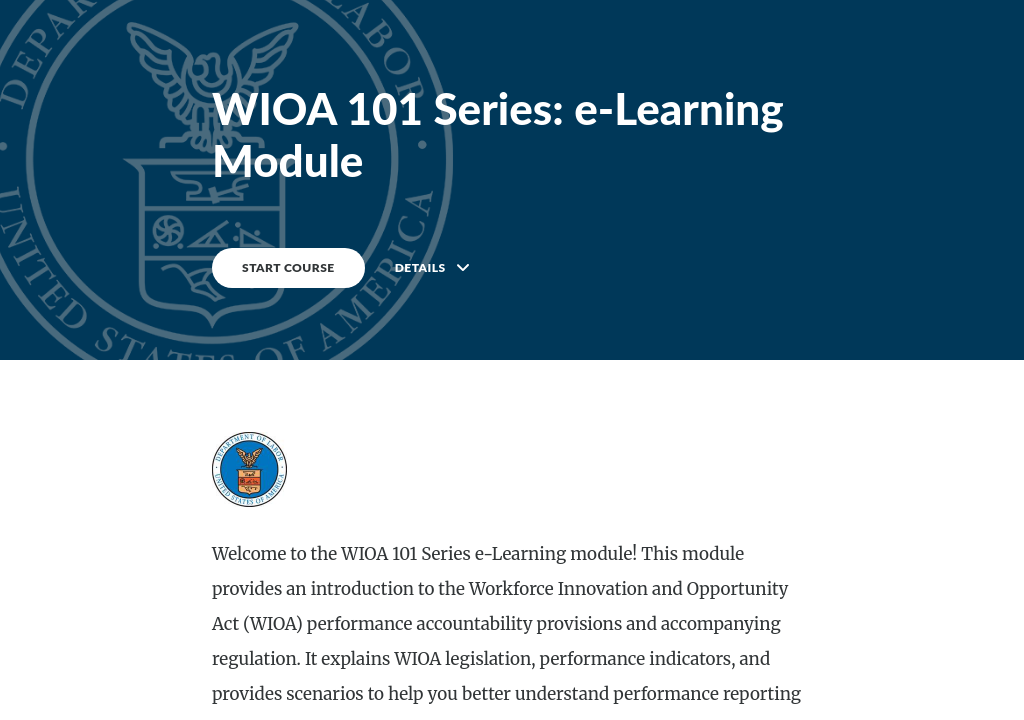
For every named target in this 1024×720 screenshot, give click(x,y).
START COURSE (288, 267)
